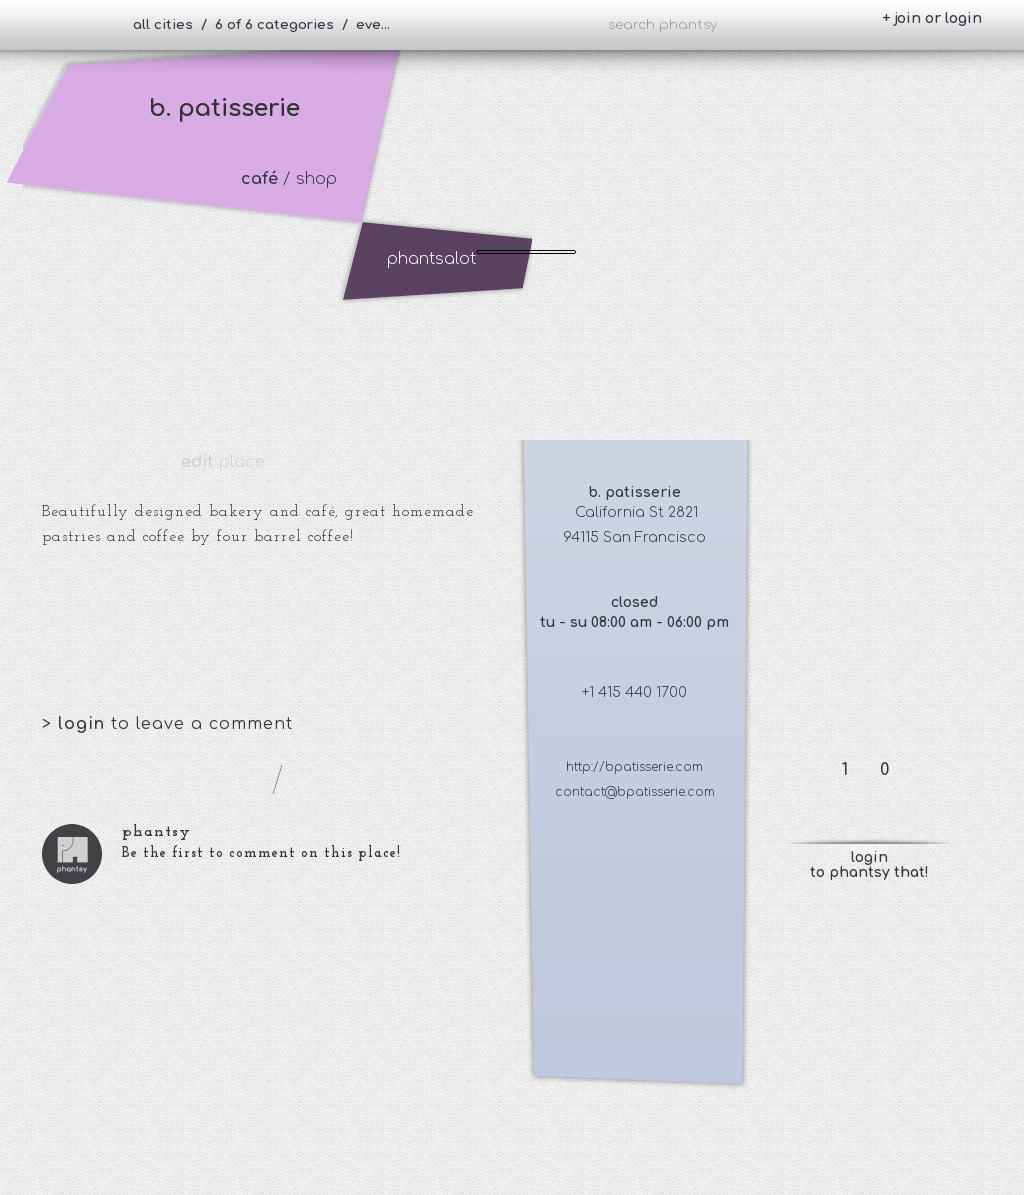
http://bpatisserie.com (634, 767)
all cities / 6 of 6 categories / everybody (270, 25)
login (84, 724)
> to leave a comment (167, 724)
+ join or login (932, 18)
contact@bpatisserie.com (635, 792)
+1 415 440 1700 (634, 692)
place (223, 462)
